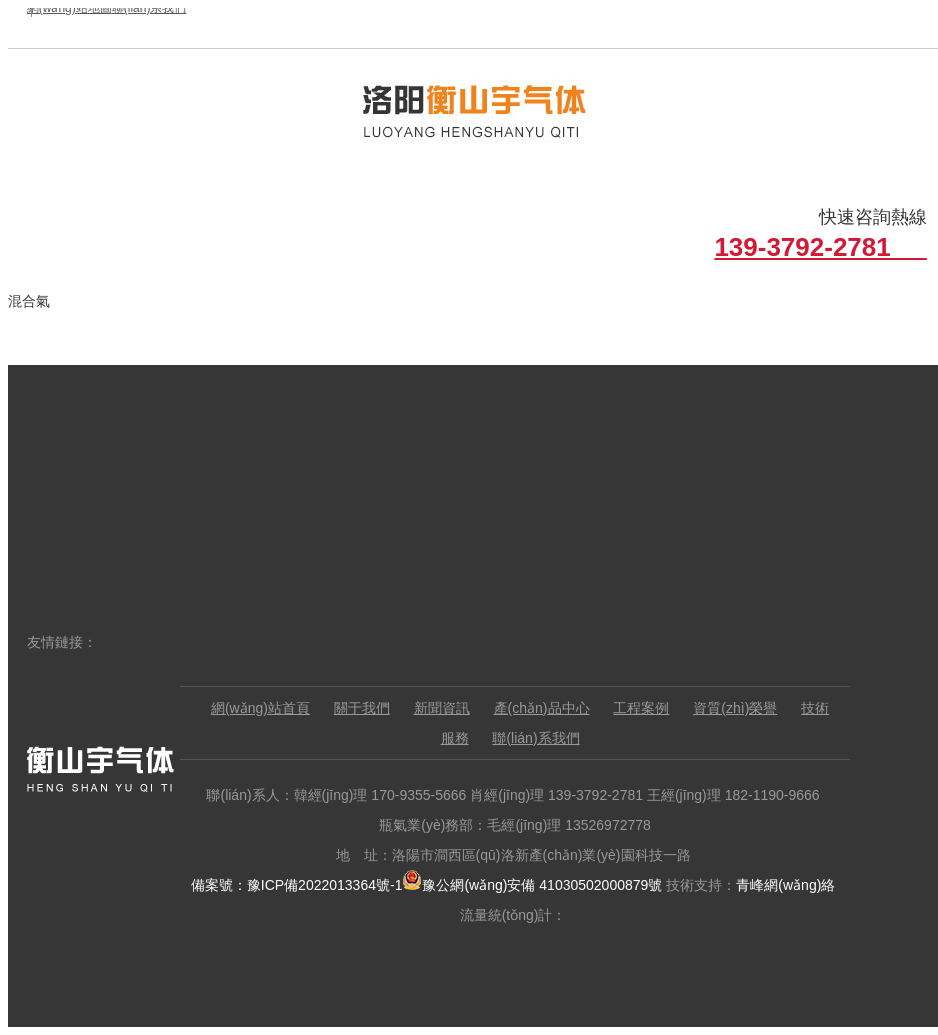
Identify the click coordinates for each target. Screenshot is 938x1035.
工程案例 (641, 708)
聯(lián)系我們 (535, 738)
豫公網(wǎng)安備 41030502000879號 (532, 885)
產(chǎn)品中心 (542, 708)
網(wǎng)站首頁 (260, 708)
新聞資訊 (442, 708)
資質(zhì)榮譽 (735, 708)
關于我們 (362, 708)
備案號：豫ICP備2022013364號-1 (297, 885)
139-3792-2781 (820, 247)
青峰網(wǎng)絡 (785, 885)
